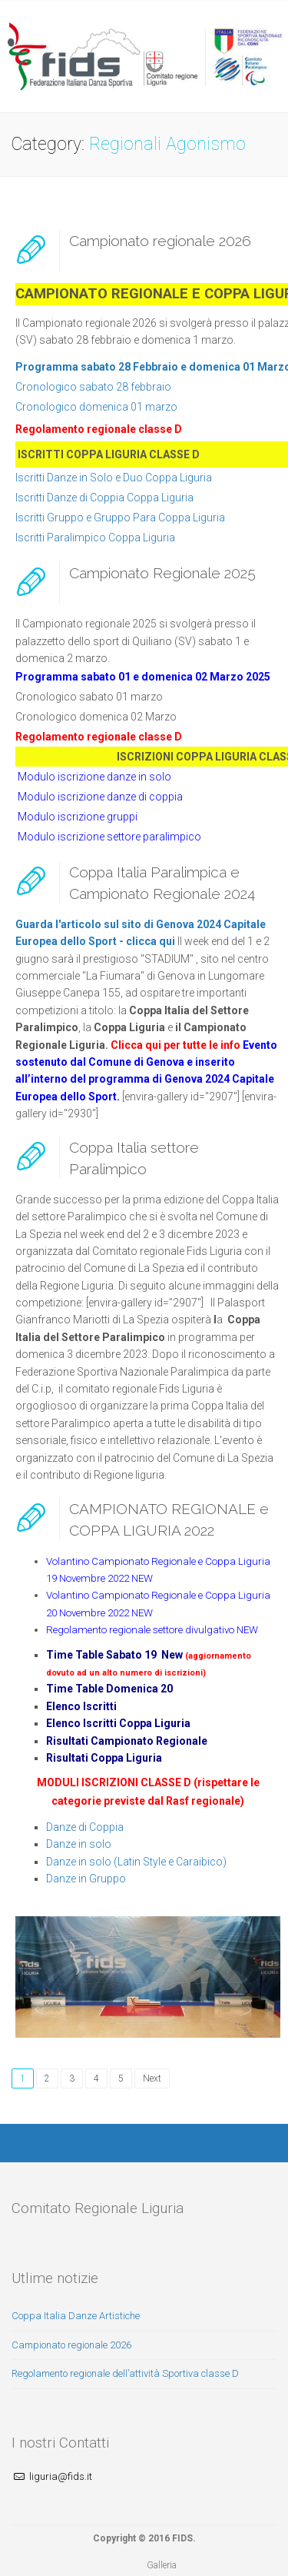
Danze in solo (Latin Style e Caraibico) (136, 1861)
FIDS (182, 2538)
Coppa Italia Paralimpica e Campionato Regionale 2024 (162, 882)
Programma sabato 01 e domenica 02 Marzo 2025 (142, 677)
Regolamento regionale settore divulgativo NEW (152, 1630)
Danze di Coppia (85, 1827)
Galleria (162, 2565)
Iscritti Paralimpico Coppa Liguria (95, 537)
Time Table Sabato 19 (101, 1655)
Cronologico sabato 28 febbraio (93, 387)
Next (152, 2078)
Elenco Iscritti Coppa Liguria (118, 1723)
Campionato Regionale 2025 (162, 572)
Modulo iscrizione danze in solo (93, 776)
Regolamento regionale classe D (98, 429)
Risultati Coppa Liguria (104, 1758)
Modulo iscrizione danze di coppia (100, 796)
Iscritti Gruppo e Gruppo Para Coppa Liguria (120, 517)
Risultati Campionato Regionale (126, 1741)
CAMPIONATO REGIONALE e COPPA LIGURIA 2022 (169, 1519)
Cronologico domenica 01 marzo (96, 407)
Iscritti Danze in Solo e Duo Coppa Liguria (113, 477)
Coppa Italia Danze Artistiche (76, 2315)
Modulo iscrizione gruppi (77, 816)
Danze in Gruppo (86, 1878)
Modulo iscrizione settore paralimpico (109, 836)
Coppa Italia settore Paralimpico (134, 1158)
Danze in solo (78, 1844)
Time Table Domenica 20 (109, 1688)
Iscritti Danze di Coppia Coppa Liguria (104, 497)
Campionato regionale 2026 (160, 240)
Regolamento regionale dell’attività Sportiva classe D (125, 2373)
